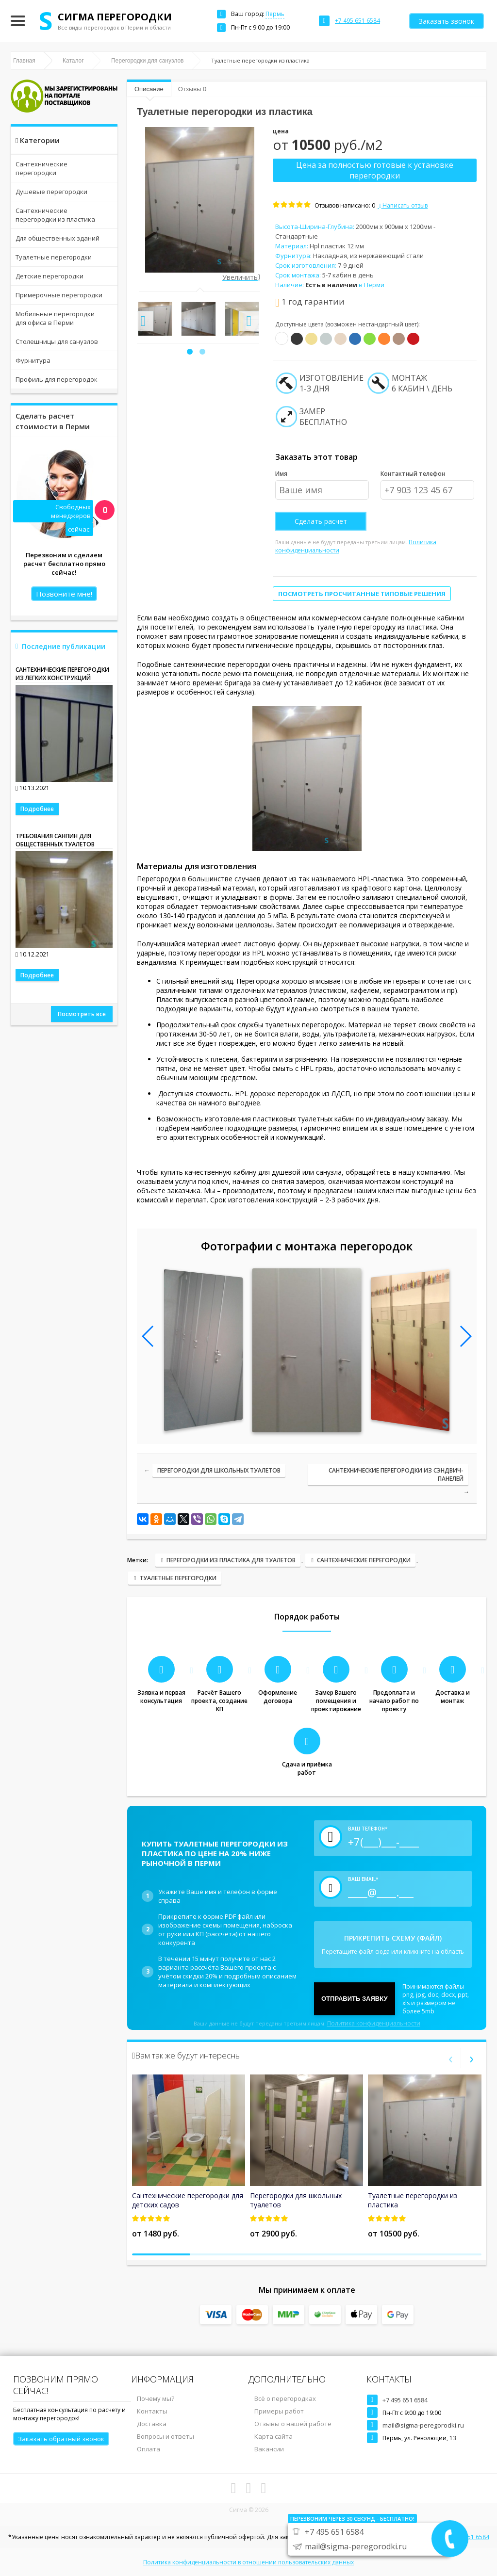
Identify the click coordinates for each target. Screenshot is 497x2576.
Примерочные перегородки (59, 295)
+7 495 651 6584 (405, 2400)
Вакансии (269, 2449)
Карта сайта (273, 2436)
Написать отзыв (403, 205)
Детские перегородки (49, 276)
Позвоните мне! (64, 594)
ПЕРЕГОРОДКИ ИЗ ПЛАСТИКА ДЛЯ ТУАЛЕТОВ (231, 1560)
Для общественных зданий (57, 238)
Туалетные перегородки (54, 257)
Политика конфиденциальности (373, 2023)
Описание (149, 89)
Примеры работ (279, 2411)
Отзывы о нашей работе (292, 2423)
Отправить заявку (354, 1998)
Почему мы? (155, 2398)
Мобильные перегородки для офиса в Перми (55, 318)
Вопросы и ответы (165, 2436)
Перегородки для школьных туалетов (219, 1470)
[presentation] (143, 321)
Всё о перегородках (285, 2398)
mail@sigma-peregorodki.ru (423, 2425)
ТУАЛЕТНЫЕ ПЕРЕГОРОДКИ (177, 1578)
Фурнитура (33, 360)
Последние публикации (63, 646)
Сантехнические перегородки (41, 168)
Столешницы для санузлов (57, 341)
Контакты (152, 2411)
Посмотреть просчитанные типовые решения (362, 593)
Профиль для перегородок (57, 379)
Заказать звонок (446, 21)
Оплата (148, 2449)
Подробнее (37, 809)
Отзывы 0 (192, 89)
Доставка (151, 2423)
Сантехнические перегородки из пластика (55, 215)
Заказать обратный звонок (61, 2438)
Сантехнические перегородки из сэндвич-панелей (396, 1474)
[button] (189, 351)
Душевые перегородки (51, 191)
